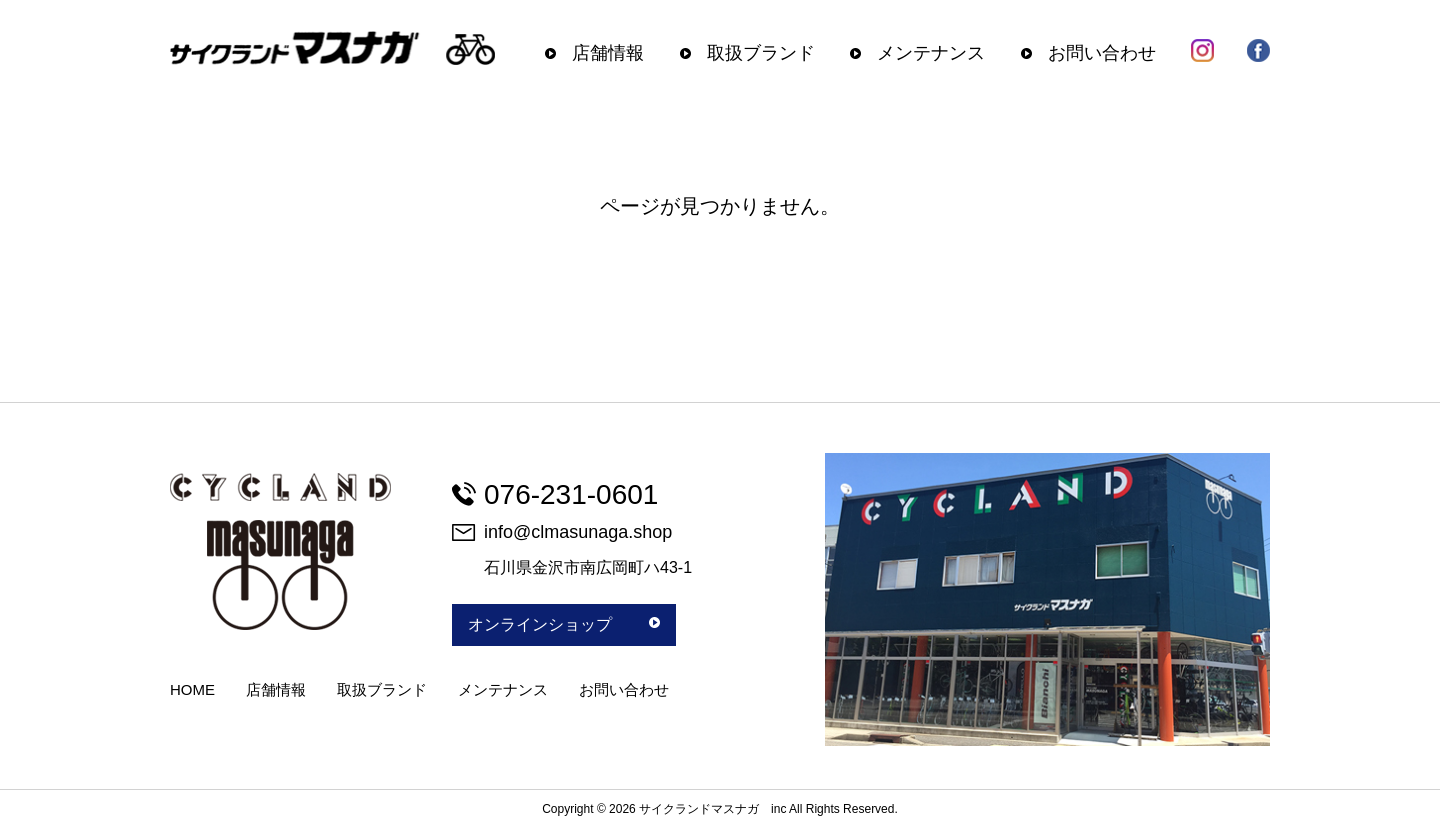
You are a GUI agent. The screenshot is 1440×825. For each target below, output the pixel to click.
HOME (192, 689)
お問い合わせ (1102, 53)
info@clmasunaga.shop (562, 532)
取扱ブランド (761, 53)
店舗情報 (608, 53)
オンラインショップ (564, 624)
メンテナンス (931, 53)
